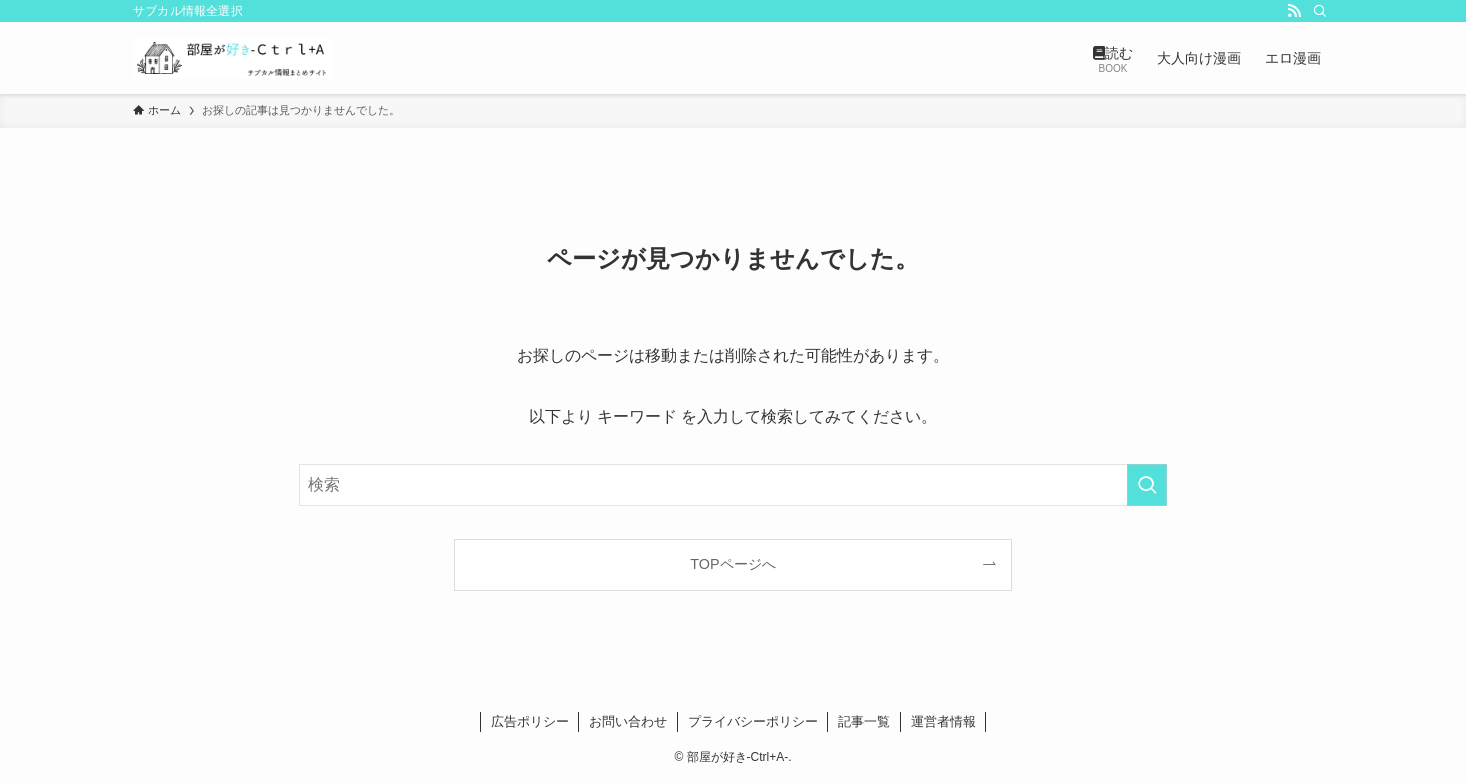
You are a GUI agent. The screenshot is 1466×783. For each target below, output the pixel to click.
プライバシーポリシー (753, 721)
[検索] (1320, 11)
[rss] (1294, 11)
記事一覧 (864, 721)
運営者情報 (943, 721)
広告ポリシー (530, 721)
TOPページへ (732, 564)
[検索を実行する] (1147, 485)
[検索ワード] (733, 485)
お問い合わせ (628, 721)
